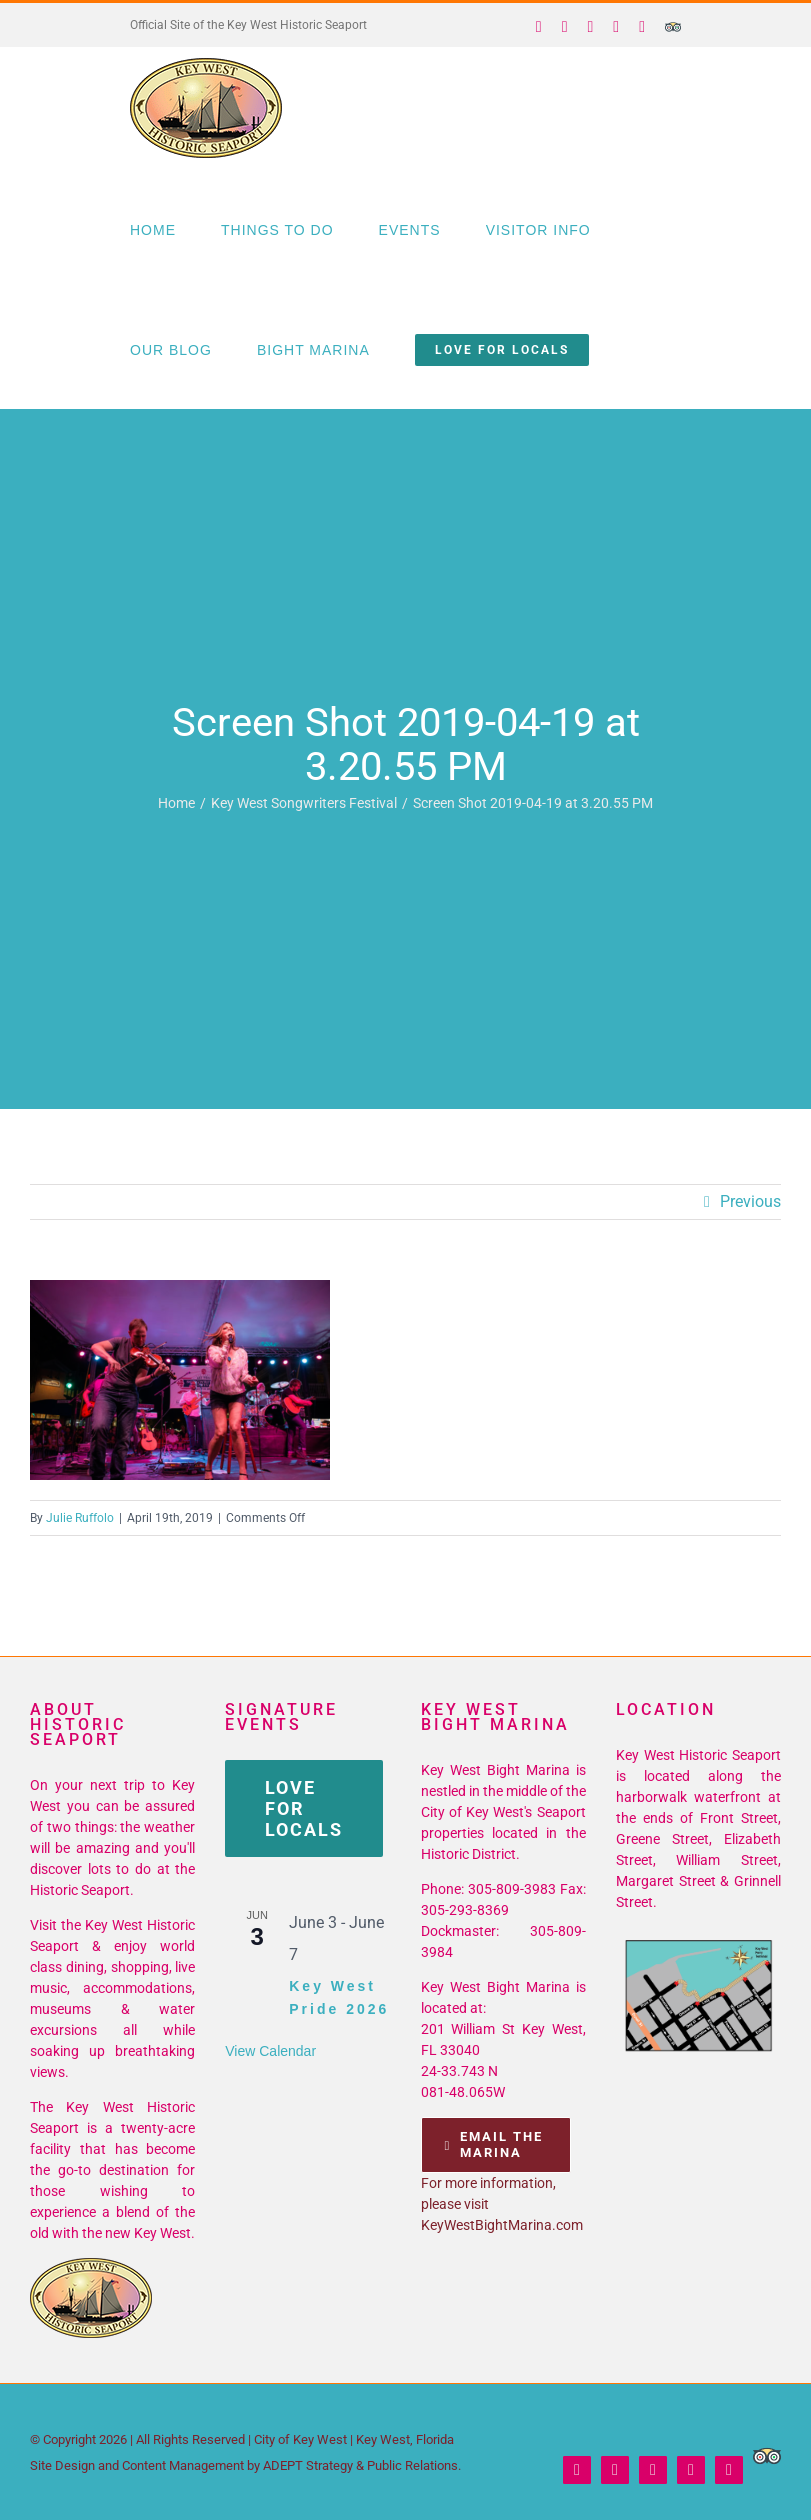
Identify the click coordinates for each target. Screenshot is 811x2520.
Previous (750, 1201)
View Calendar (270, 2051)
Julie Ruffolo (80, 1518)
